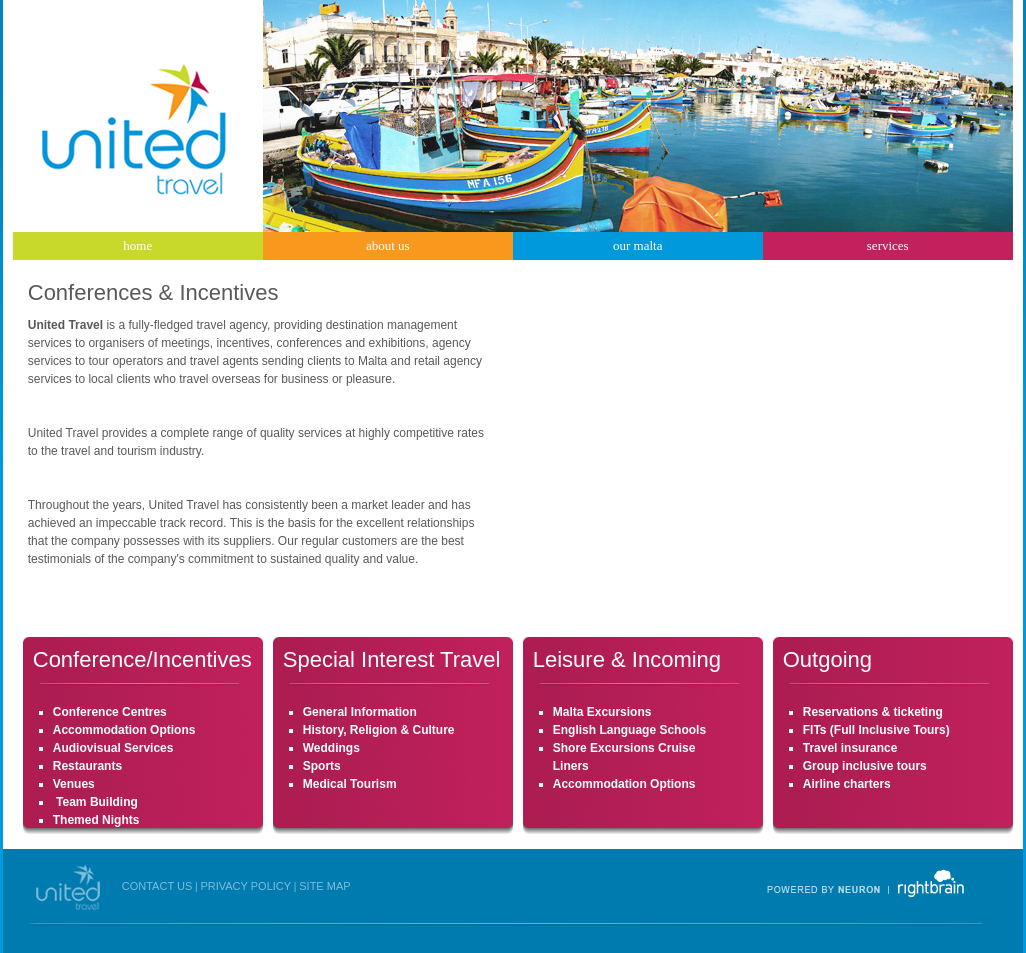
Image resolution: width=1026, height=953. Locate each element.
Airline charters (847, 784)
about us (388, 245)
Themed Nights (96, 820)
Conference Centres (110, 712)
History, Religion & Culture (379, 730)
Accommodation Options (124, 730)
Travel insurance (850, 748)
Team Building (95, 802)
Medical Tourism (350, 784)
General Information (360, 712)
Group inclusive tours (865, 766)
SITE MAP (324, 886)
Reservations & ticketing (873, 712)
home (137, 245)
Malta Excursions (602, 712)
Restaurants (87, 766)
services (888, 245)
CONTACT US (157, 886)
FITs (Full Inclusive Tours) (876, 730)
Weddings (331, 748)
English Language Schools (629, 730)
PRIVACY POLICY (245, 886)
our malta (637, 245)
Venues (74, 784)
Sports (322, 766)
